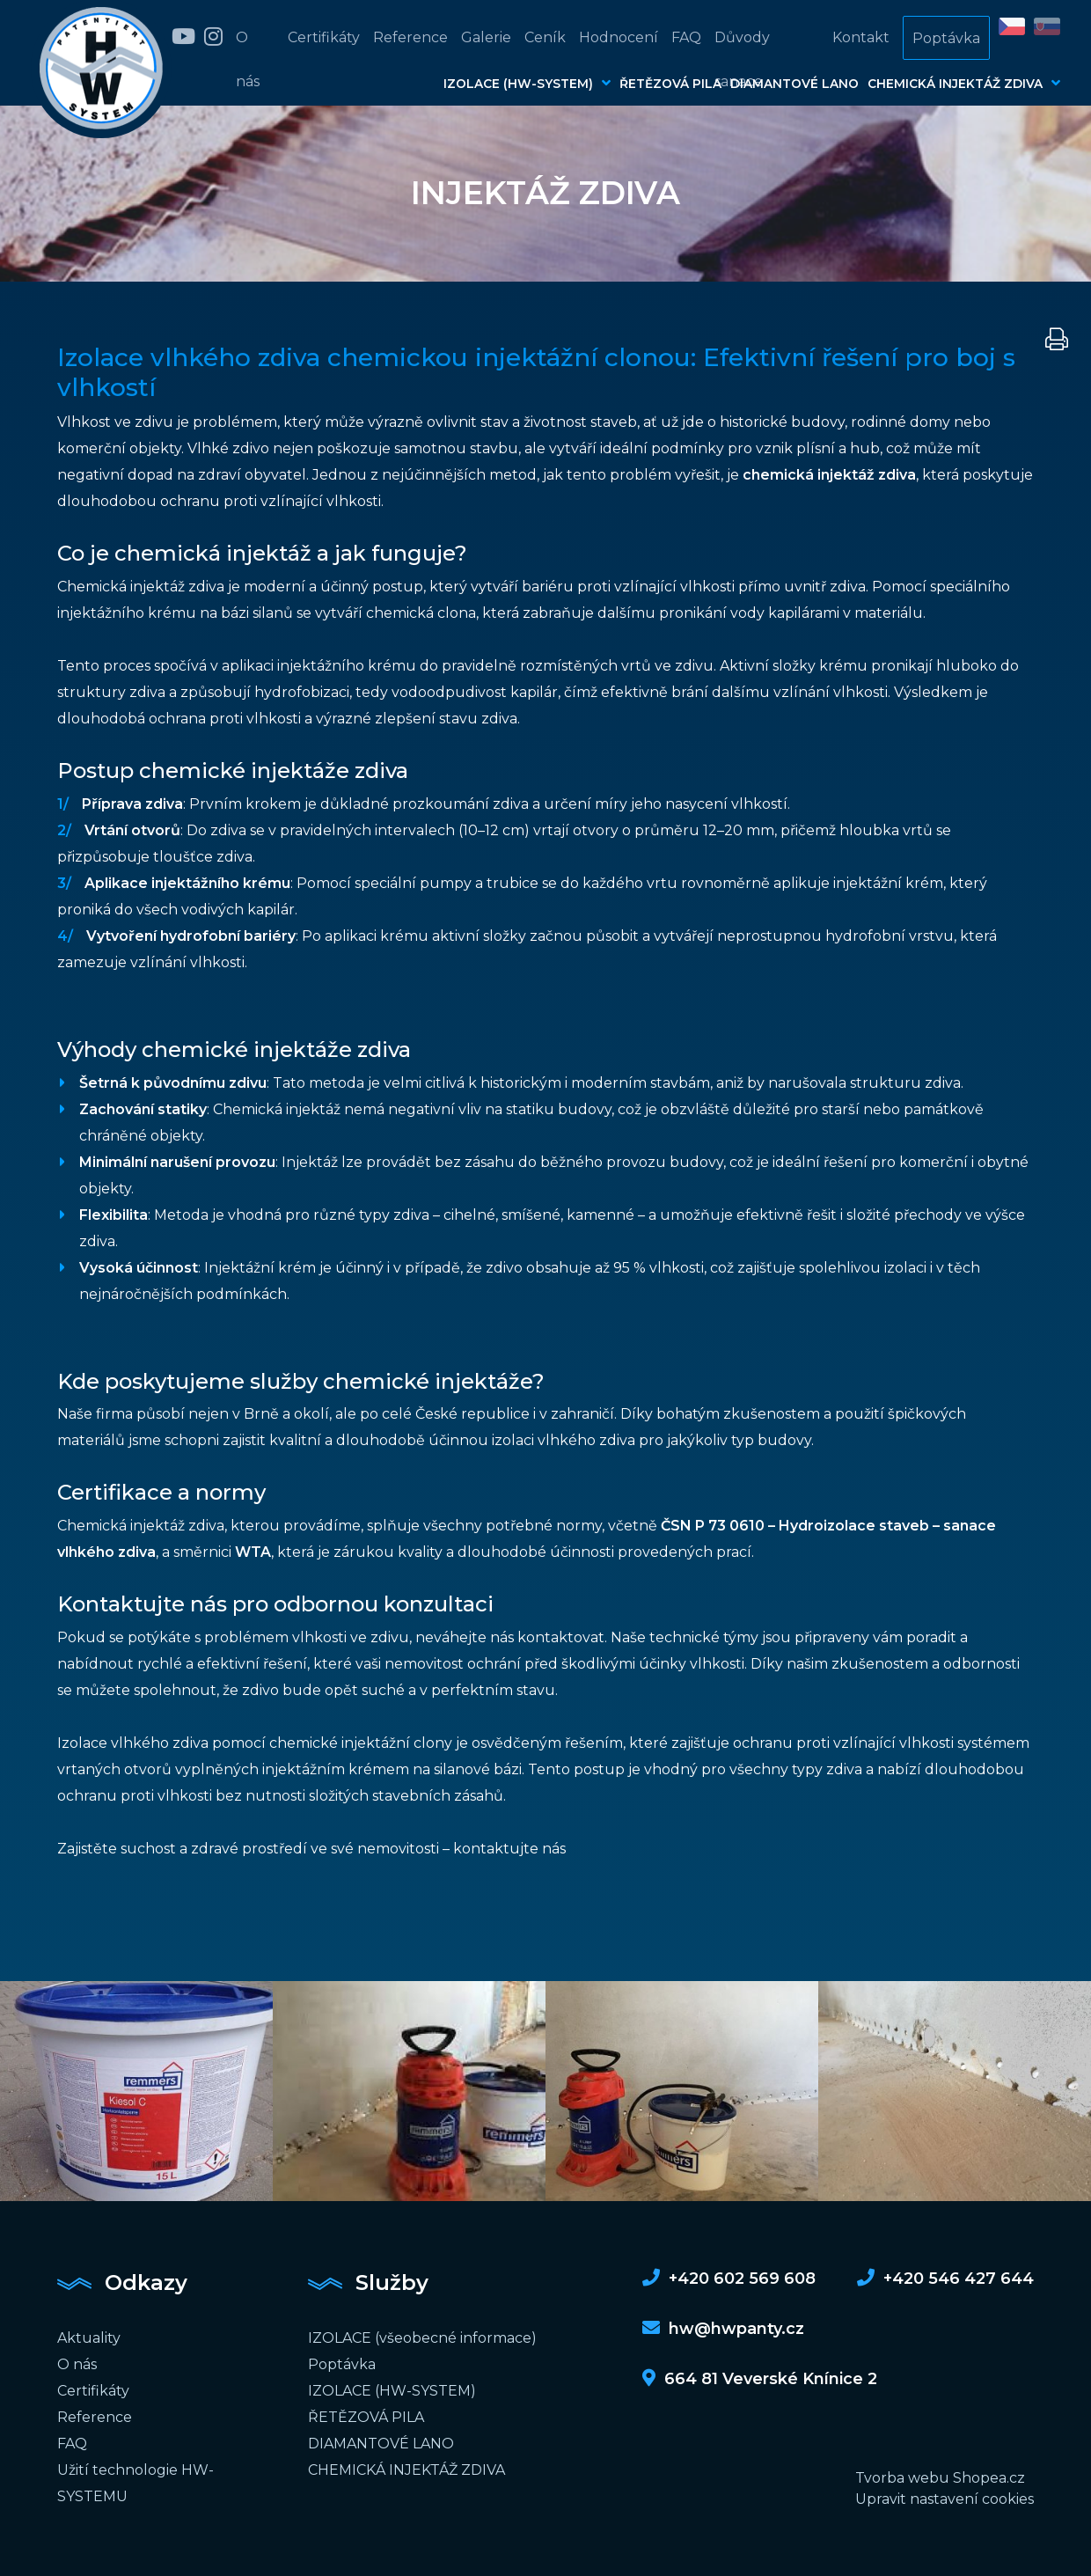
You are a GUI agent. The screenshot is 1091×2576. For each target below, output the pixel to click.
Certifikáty (324, 37)
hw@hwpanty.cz (723, 2328)
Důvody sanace (742, 59)
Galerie (486, 37)
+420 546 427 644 (945, 2278)
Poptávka (946, 38)
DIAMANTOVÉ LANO (794, 84)
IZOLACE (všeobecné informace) (422, 2338)
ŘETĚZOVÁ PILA (670, 84)
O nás (248, 59)
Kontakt (861, 37)
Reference (410, 37)
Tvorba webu (902, 2478)
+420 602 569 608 (729, 2278)
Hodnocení (618, 37)
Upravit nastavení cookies (944, 2499)
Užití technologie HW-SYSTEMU (135, 2483)
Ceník (545, 37)
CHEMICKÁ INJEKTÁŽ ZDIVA (964, 83)
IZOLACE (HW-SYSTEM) (527, 83)
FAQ (686, 37)
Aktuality (89, 2338)
